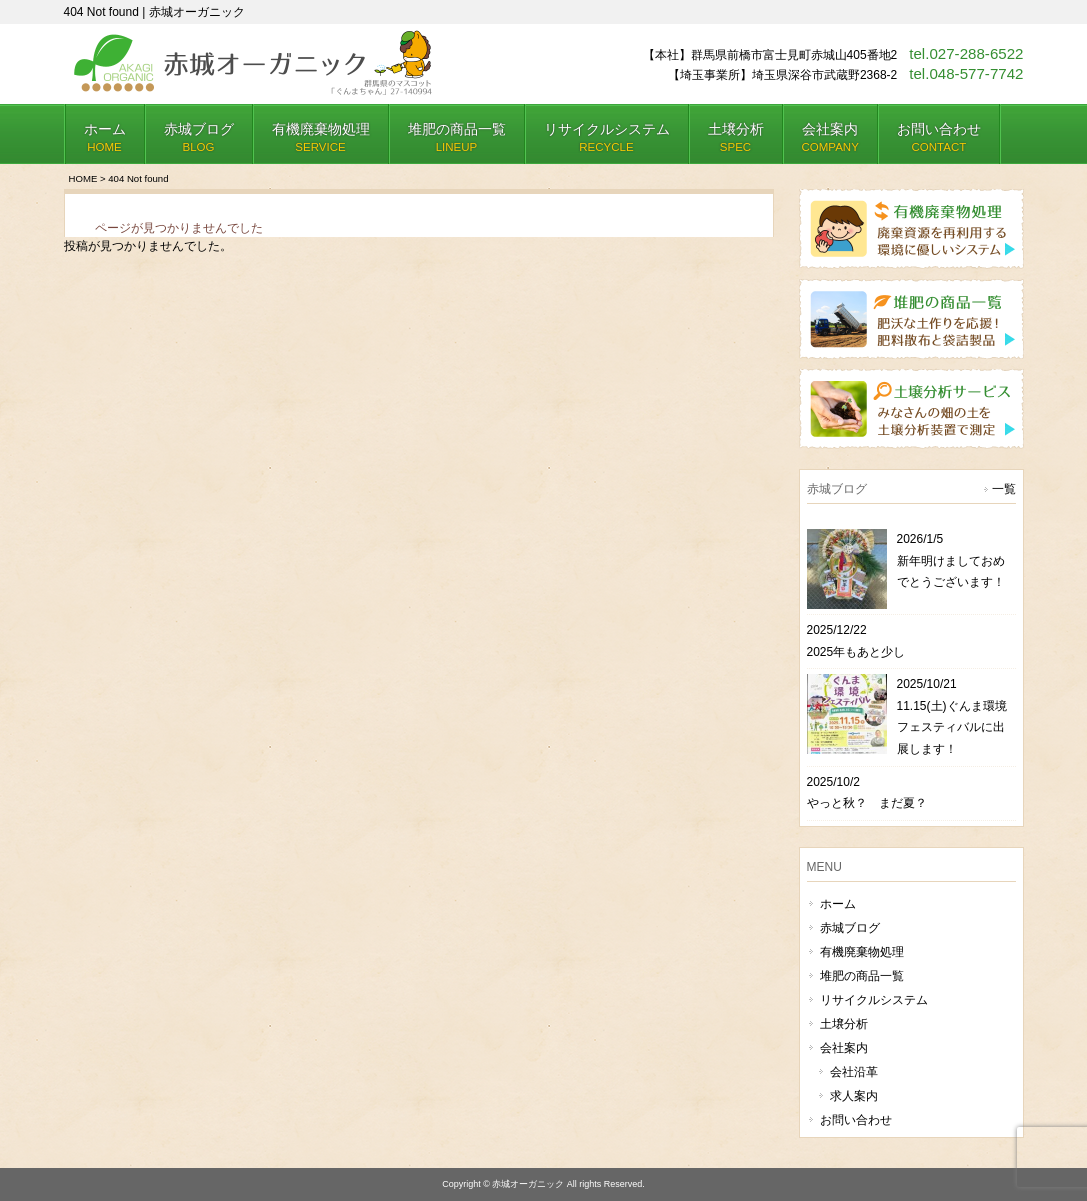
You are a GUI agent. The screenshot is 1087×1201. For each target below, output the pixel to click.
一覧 (1004, 489)
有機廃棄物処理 (862, 952)
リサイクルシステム (874, 1000)
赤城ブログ (850, 928)
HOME (83, 178)
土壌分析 (844, 1024)
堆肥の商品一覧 (862, 976)
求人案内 (854, 1096)
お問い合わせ (856, 1120)
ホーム (838, 904)
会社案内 (844, 1048)
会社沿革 (854, 1072)
